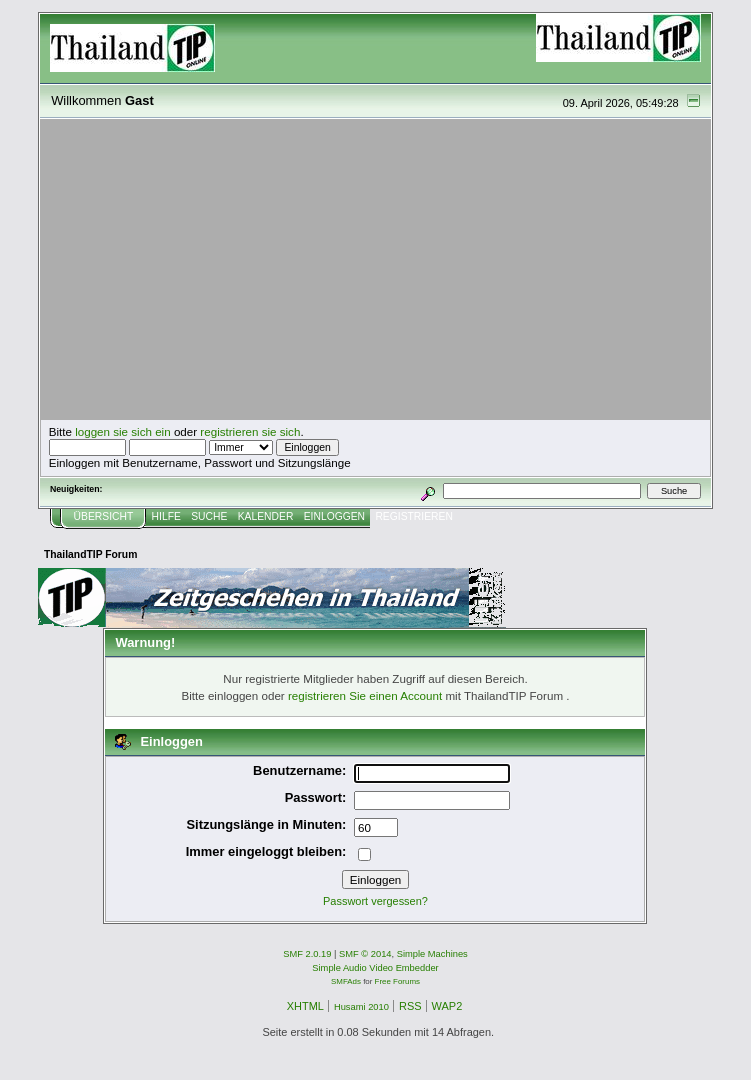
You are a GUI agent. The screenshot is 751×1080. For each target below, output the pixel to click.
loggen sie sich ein (123, 431)
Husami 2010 (361, 1007)
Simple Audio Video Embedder (375, 968)
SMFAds (346, 981)
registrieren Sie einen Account (365, 695)
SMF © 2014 (365, 954)
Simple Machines (432, 954)
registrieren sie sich (250, 431)
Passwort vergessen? (375, 901)
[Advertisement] (376, 270)
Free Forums (397, 981)
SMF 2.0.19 (307, 954)
